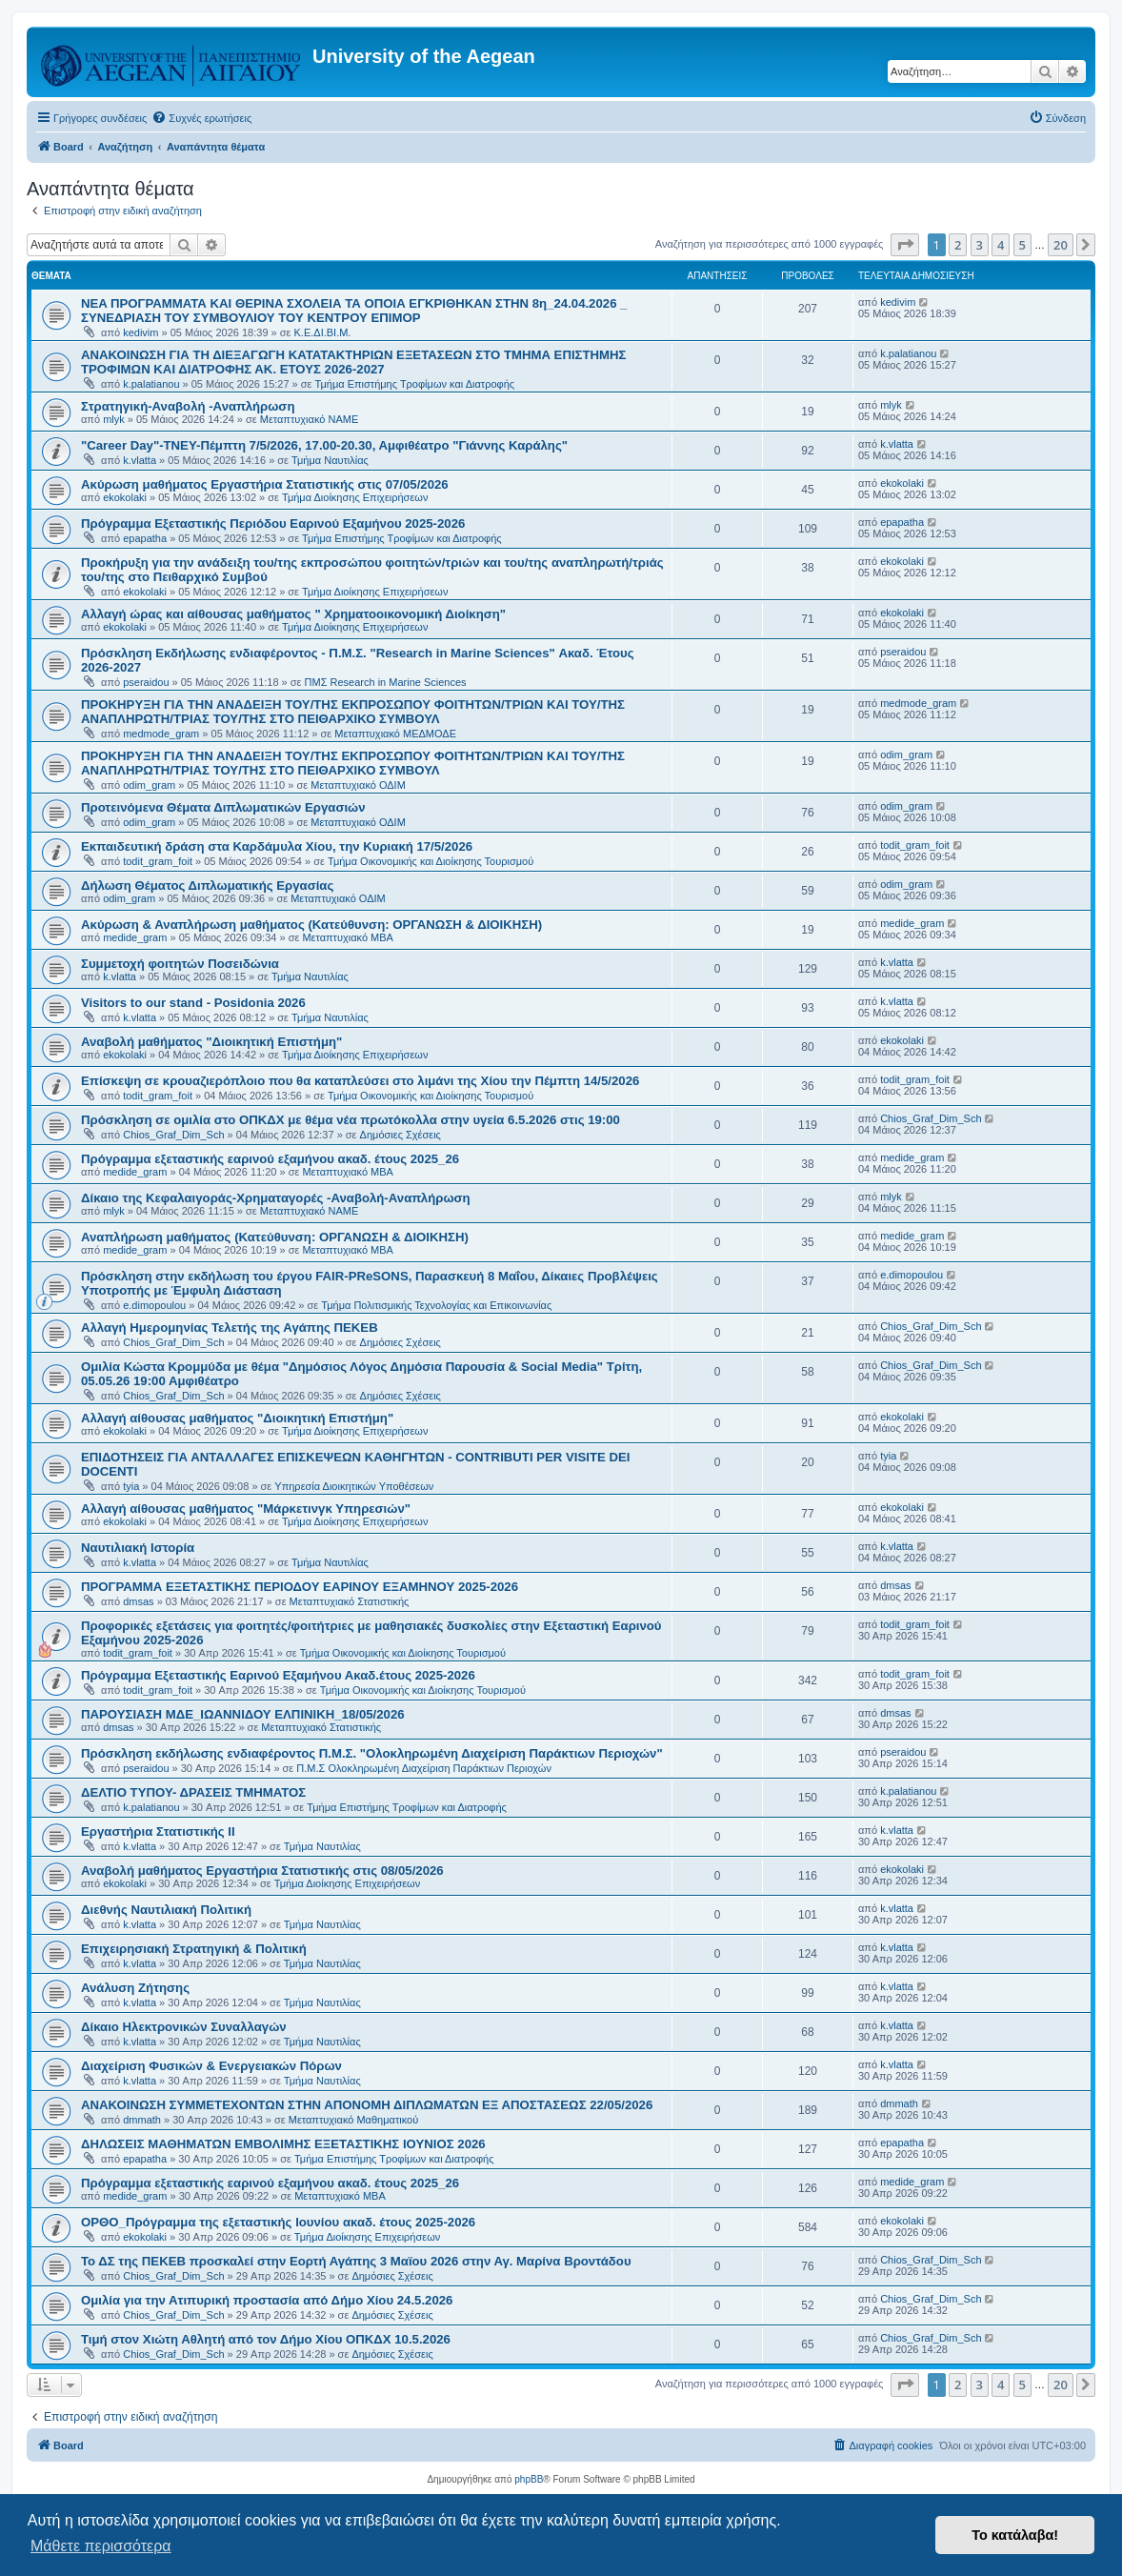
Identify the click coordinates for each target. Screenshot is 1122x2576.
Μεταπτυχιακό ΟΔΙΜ (358, 785)
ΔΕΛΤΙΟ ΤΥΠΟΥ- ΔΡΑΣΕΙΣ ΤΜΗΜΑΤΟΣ (193, 1792)
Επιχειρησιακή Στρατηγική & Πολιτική (194, 1949)
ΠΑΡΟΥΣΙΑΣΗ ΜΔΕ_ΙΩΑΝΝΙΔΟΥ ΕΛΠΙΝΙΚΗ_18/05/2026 (243, 1714)
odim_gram (149, 785)
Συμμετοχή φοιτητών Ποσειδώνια (180, 963)
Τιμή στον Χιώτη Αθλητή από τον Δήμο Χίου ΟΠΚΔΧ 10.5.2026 (266, 2339)
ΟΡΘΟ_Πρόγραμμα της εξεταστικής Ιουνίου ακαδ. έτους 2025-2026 (278, 2222)
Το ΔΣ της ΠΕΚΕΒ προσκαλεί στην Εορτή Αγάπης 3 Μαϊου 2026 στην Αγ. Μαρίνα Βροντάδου (356, 2261)
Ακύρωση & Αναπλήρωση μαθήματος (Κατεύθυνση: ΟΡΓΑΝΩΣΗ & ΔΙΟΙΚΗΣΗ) (311, 924)
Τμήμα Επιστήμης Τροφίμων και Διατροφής (415, 384)
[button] (905, 244)
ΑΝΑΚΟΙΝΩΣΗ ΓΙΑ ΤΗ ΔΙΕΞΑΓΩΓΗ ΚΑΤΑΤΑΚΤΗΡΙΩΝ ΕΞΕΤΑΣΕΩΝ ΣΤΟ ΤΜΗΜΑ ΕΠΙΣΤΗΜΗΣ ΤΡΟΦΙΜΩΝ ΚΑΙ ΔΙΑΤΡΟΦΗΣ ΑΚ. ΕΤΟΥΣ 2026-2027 (354, 362)
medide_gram (135, 937)
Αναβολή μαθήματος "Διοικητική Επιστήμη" (211, 1042)
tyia (131, 1486)
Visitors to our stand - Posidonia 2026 (193, 1003)
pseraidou (146, 682)
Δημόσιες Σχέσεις (400, 1134)
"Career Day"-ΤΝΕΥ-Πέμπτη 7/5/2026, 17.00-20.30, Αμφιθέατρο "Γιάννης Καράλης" (324, 445)
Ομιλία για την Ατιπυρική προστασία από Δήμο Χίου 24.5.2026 (266, 2300)
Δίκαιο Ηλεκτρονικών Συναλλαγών (184, 2027)
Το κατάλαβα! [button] (1015, 2535)
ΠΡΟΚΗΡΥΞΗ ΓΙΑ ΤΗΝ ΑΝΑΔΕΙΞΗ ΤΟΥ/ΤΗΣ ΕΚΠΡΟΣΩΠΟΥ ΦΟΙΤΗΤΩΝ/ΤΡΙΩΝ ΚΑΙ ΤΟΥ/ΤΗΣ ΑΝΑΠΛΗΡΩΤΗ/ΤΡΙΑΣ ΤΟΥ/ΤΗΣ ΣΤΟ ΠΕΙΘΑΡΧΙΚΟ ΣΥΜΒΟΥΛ (353, 711)
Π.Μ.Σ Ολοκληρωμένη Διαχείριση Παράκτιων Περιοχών (423, 1768)
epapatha (145, 538)
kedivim (140, 332)
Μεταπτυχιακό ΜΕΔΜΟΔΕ (395, 733)
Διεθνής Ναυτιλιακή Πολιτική (166, 1909)
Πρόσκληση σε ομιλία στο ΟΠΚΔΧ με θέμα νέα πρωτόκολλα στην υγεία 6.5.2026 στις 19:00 (350, 1120)
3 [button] (979, 244)
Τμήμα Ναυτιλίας (330, 460)
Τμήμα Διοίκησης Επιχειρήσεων (355, 497)
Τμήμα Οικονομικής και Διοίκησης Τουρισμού (430, 861)
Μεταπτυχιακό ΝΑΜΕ (309, 419)
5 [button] (1022, 244)
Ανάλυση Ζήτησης (135, 1988)
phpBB (528, 2479)
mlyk (114, 419)
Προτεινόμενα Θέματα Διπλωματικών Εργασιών (223, 807)
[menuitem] (201, 118)
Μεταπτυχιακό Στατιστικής (350, 1601)
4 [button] (1000, 244)
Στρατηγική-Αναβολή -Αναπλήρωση (187, 406)
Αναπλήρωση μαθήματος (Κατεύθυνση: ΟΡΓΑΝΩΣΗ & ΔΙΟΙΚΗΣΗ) (275, 1237)
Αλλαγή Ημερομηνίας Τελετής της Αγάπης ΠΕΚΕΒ (229, 1327)
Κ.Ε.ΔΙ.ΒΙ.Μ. (322, 332)
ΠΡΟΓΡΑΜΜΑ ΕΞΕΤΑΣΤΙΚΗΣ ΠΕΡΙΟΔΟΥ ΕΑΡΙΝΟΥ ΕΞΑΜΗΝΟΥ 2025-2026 (299, 1587)
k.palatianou (151, 384)
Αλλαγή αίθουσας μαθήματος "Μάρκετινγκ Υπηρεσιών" (246, 1508)
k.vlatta (139, 460)
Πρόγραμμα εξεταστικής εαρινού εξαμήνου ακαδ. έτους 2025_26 (270, 1159)
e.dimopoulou (154, 1305)
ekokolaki (125, 497)
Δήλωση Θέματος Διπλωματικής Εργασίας (207, 885)
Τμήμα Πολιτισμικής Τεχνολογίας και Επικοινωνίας (436, 1305)
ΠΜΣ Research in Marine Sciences (386, 682)
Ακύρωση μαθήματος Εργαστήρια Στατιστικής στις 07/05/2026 (265, 484)
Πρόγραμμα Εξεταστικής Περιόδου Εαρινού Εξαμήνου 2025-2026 (273, 523)
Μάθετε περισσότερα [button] (100, 2546)
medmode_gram (161, 733)
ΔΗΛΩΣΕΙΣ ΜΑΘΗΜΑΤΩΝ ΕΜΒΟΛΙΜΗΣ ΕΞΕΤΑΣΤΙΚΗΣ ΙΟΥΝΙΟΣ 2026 (283, 2144)
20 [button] (1060, 244)
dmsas (138, 1601)
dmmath (142, 2119)
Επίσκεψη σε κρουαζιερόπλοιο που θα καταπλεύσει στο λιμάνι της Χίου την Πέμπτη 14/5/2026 (360, 1081)
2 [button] (957, 244)
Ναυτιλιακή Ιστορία (137, 1547)
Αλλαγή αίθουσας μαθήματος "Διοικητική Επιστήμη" (237, 1418)
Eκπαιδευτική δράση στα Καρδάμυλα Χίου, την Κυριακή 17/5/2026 (276, 846)
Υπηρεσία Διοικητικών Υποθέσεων (353, 1486)
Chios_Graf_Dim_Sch (173, 1134)
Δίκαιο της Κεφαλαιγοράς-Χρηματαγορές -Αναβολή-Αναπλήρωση (276, 1198)
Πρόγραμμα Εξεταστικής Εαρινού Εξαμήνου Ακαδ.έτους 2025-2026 (278, 1675)
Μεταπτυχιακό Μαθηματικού (353, 2119)
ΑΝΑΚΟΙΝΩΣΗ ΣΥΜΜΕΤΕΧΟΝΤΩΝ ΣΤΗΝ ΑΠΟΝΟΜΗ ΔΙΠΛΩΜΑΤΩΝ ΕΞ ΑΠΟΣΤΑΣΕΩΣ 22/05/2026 (366, 2105)
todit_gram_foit (157, 861)
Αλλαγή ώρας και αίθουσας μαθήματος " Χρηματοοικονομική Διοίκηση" (293, 614)
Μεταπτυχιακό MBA (347, 937)
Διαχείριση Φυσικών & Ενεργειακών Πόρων (211, 2066)
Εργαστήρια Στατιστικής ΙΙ (158, 1831)
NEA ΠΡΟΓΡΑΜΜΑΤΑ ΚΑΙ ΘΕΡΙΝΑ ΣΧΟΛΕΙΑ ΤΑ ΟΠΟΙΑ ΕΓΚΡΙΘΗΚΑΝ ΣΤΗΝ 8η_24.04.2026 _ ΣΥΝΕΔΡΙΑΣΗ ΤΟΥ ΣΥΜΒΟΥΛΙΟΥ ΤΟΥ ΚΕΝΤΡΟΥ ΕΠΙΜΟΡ (354, 310)
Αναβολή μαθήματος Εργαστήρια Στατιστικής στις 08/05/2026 (262, 1870)
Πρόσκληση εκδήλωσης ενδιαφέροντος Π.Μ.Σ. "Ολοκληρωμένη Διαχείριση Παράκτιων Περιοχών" (372, 1753)
